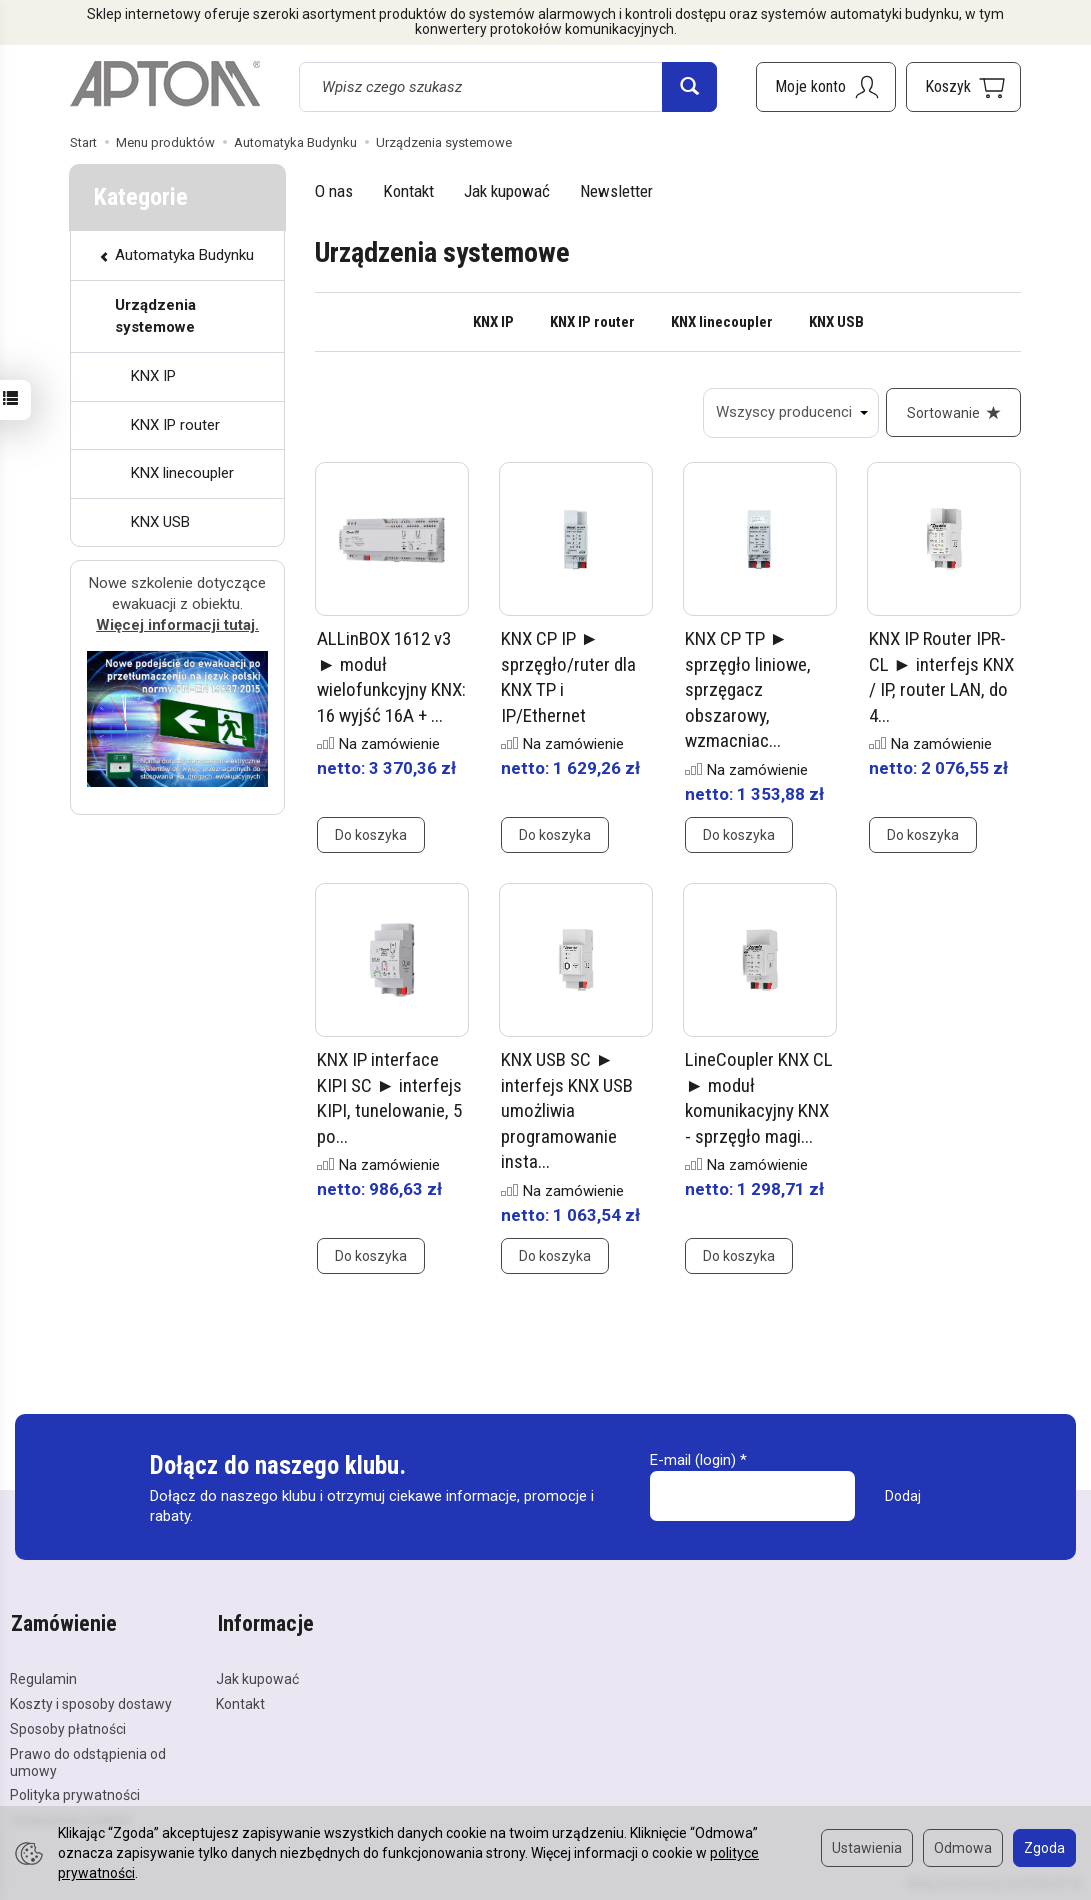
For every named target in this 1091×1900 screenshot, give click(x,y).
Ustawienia (867, 1848)
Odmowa (963, 1848)
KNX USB (836, 322)
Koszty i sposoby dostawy (91, 1703)
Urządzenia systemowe (155, 315)
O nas (334, 191)
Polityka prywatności (75, 1794)
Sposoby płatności (68, 1727)
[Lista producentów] (790, 413)
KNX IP (493, 322)
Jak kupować (507, 191)
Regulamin (43, 1678)
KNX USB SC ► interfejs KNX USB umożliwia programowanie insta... (567, 1112)
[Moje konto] (826, 87)
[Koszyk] (963, 87)
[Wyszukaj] (689, 87)
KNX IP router (592, 322)
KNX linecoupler (722, 322)
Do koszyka (371, 836)
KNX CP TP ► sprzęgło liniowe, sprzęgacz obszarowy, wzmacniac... (748, 691)
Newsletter (616, 191)
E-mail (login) (693, 1461)
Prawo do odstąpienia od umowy (88, 1760)
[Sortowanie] (953, 413)
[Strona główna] (165, 84)
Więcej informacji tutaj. (177, 625)
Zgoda (1044, 1848)
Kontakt (408, 191)
